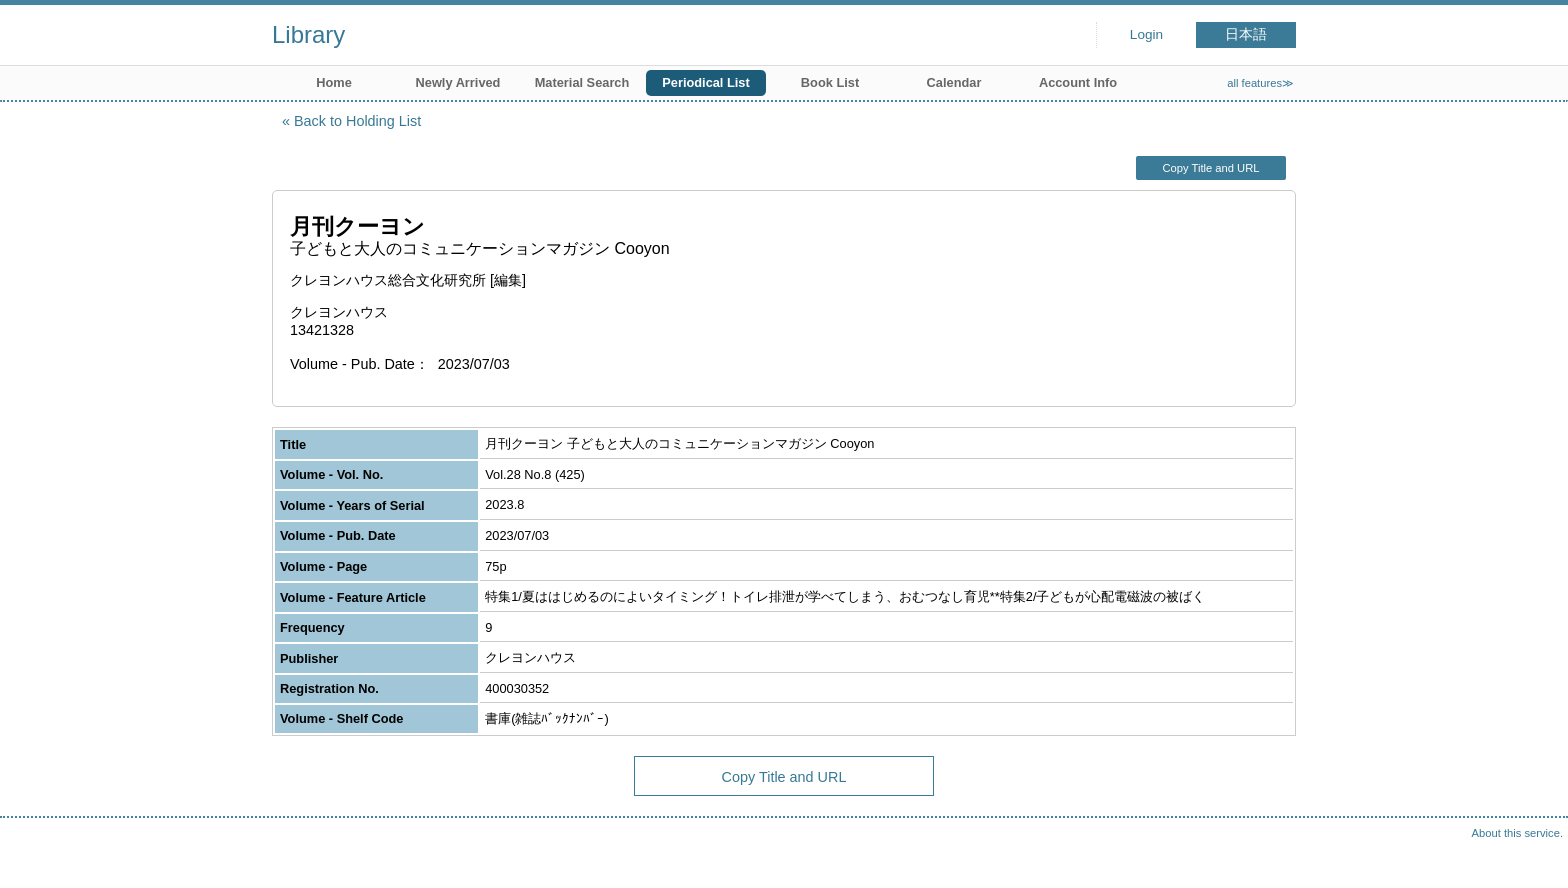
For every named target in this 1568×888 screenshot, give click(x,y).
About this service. (1517, 833)
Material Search (582, 82)
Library (308, 34)
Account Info (1078, 82)
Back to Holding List (357, 121)
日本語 (1246, 34)
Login (1146, 34)
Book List (830, 82)
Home (334, 82)
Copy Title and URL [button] (1210, 168)
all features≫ (1260, 83)
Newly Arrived (458, 82)
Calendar (954, 82)
